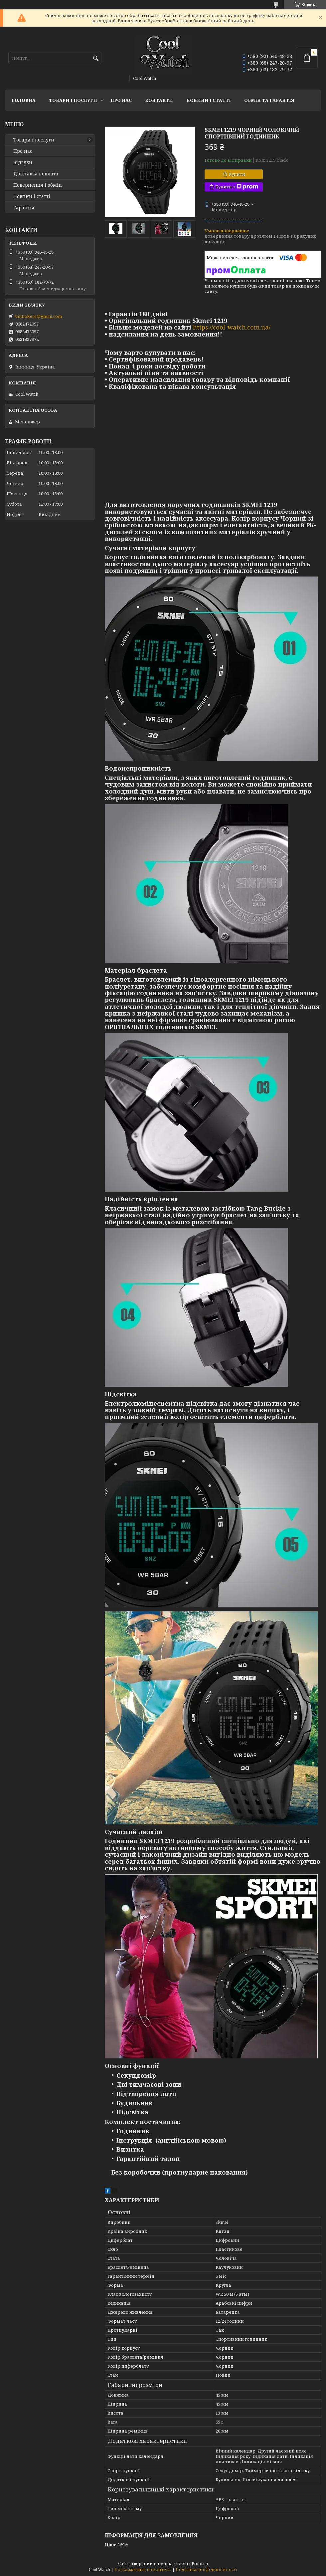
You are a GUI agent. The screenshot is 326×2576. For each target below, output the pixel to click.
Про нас (121, 100)
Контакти (159, 100)
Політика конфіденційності (207, 2569)
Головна (24, 100)
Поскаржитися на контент (142, 2569)
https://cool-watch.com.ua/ (231, 327)
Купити (237, 174)
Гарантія (23, 208)
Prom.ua (200, 2563)
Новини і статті (208, 100)
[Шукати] (95, 58)
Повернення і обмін (37, 185)
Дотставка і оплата (35, 174)
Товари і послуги (73, 100)
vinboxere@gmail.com (38, 316)
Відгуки (22, 162)
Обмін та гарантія (269, 100)
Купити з (236, 187)
